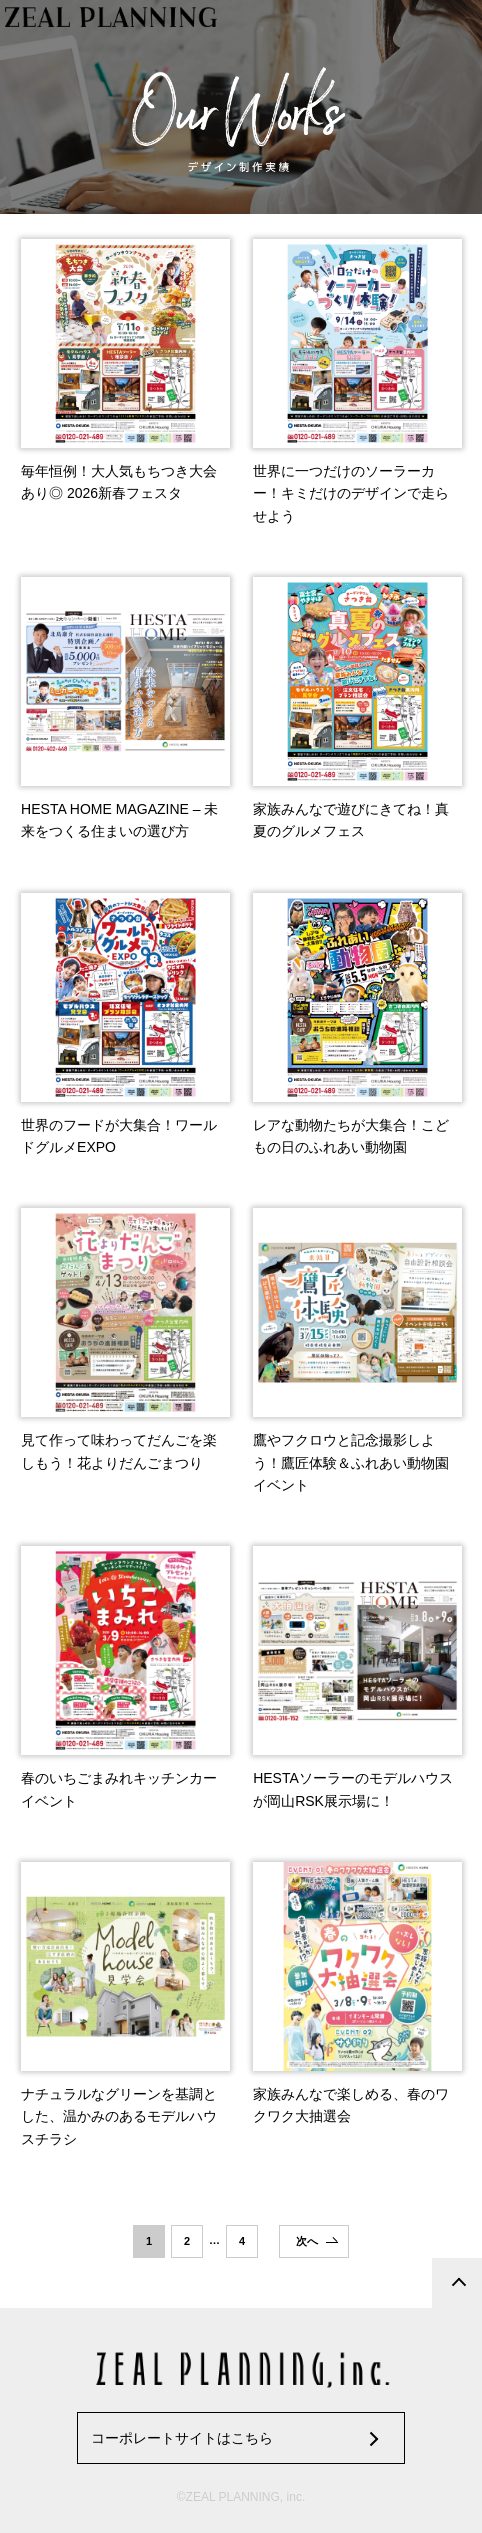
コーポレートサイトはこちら (182, 2438)
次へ (307, 2241)
